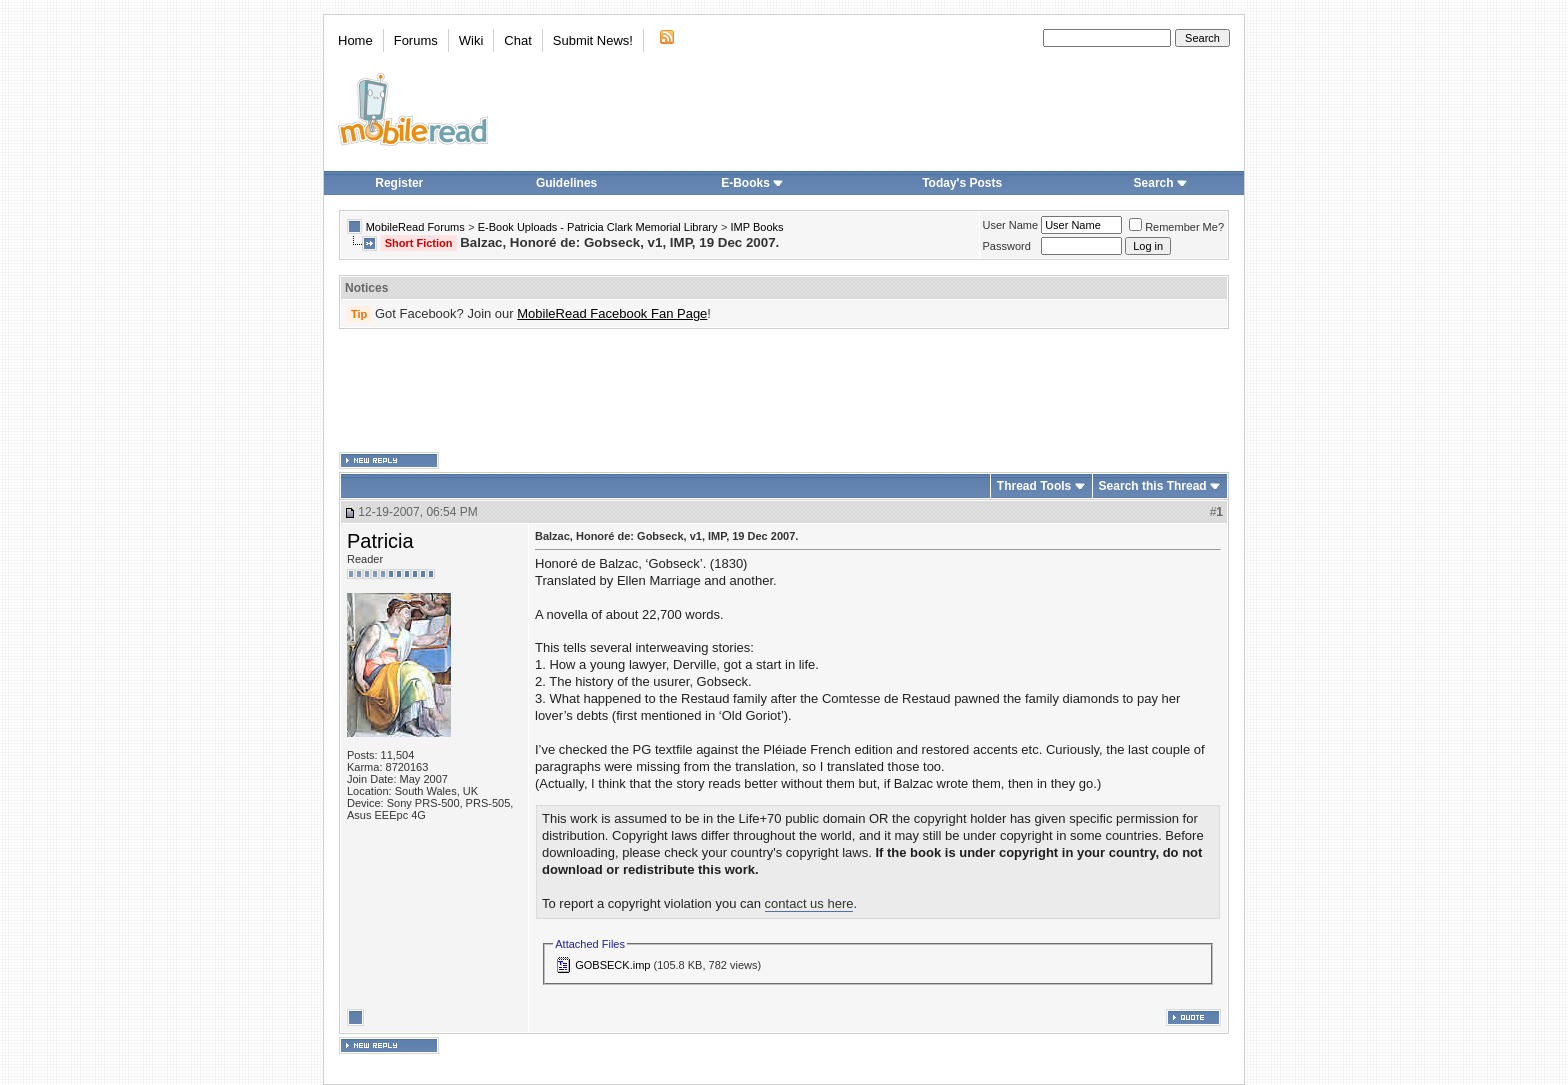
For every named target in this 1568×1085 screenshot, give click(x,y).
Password (1007, 246)
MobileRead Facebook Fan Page (612, 313)
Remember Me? (1176, 227)
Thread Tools (1034, 486)
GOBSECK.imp (612, 965)
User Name (1011, 225)
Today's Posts (962, 183)
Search (1161, 183)
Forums (416, 40)
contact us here (809, 903)
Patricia (380, 541)
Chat (517, 40)
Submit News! (593, 40)
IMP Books (757, 227)
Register (399, 183)
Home (355, 40)
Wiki (471, 40)
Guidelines (566, 183)
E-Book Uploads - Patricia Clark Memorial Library (598, 227)
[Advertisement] (784, 391)
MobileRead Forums (415, 227)
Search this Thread (1153, 486)
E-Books (752, 183)
